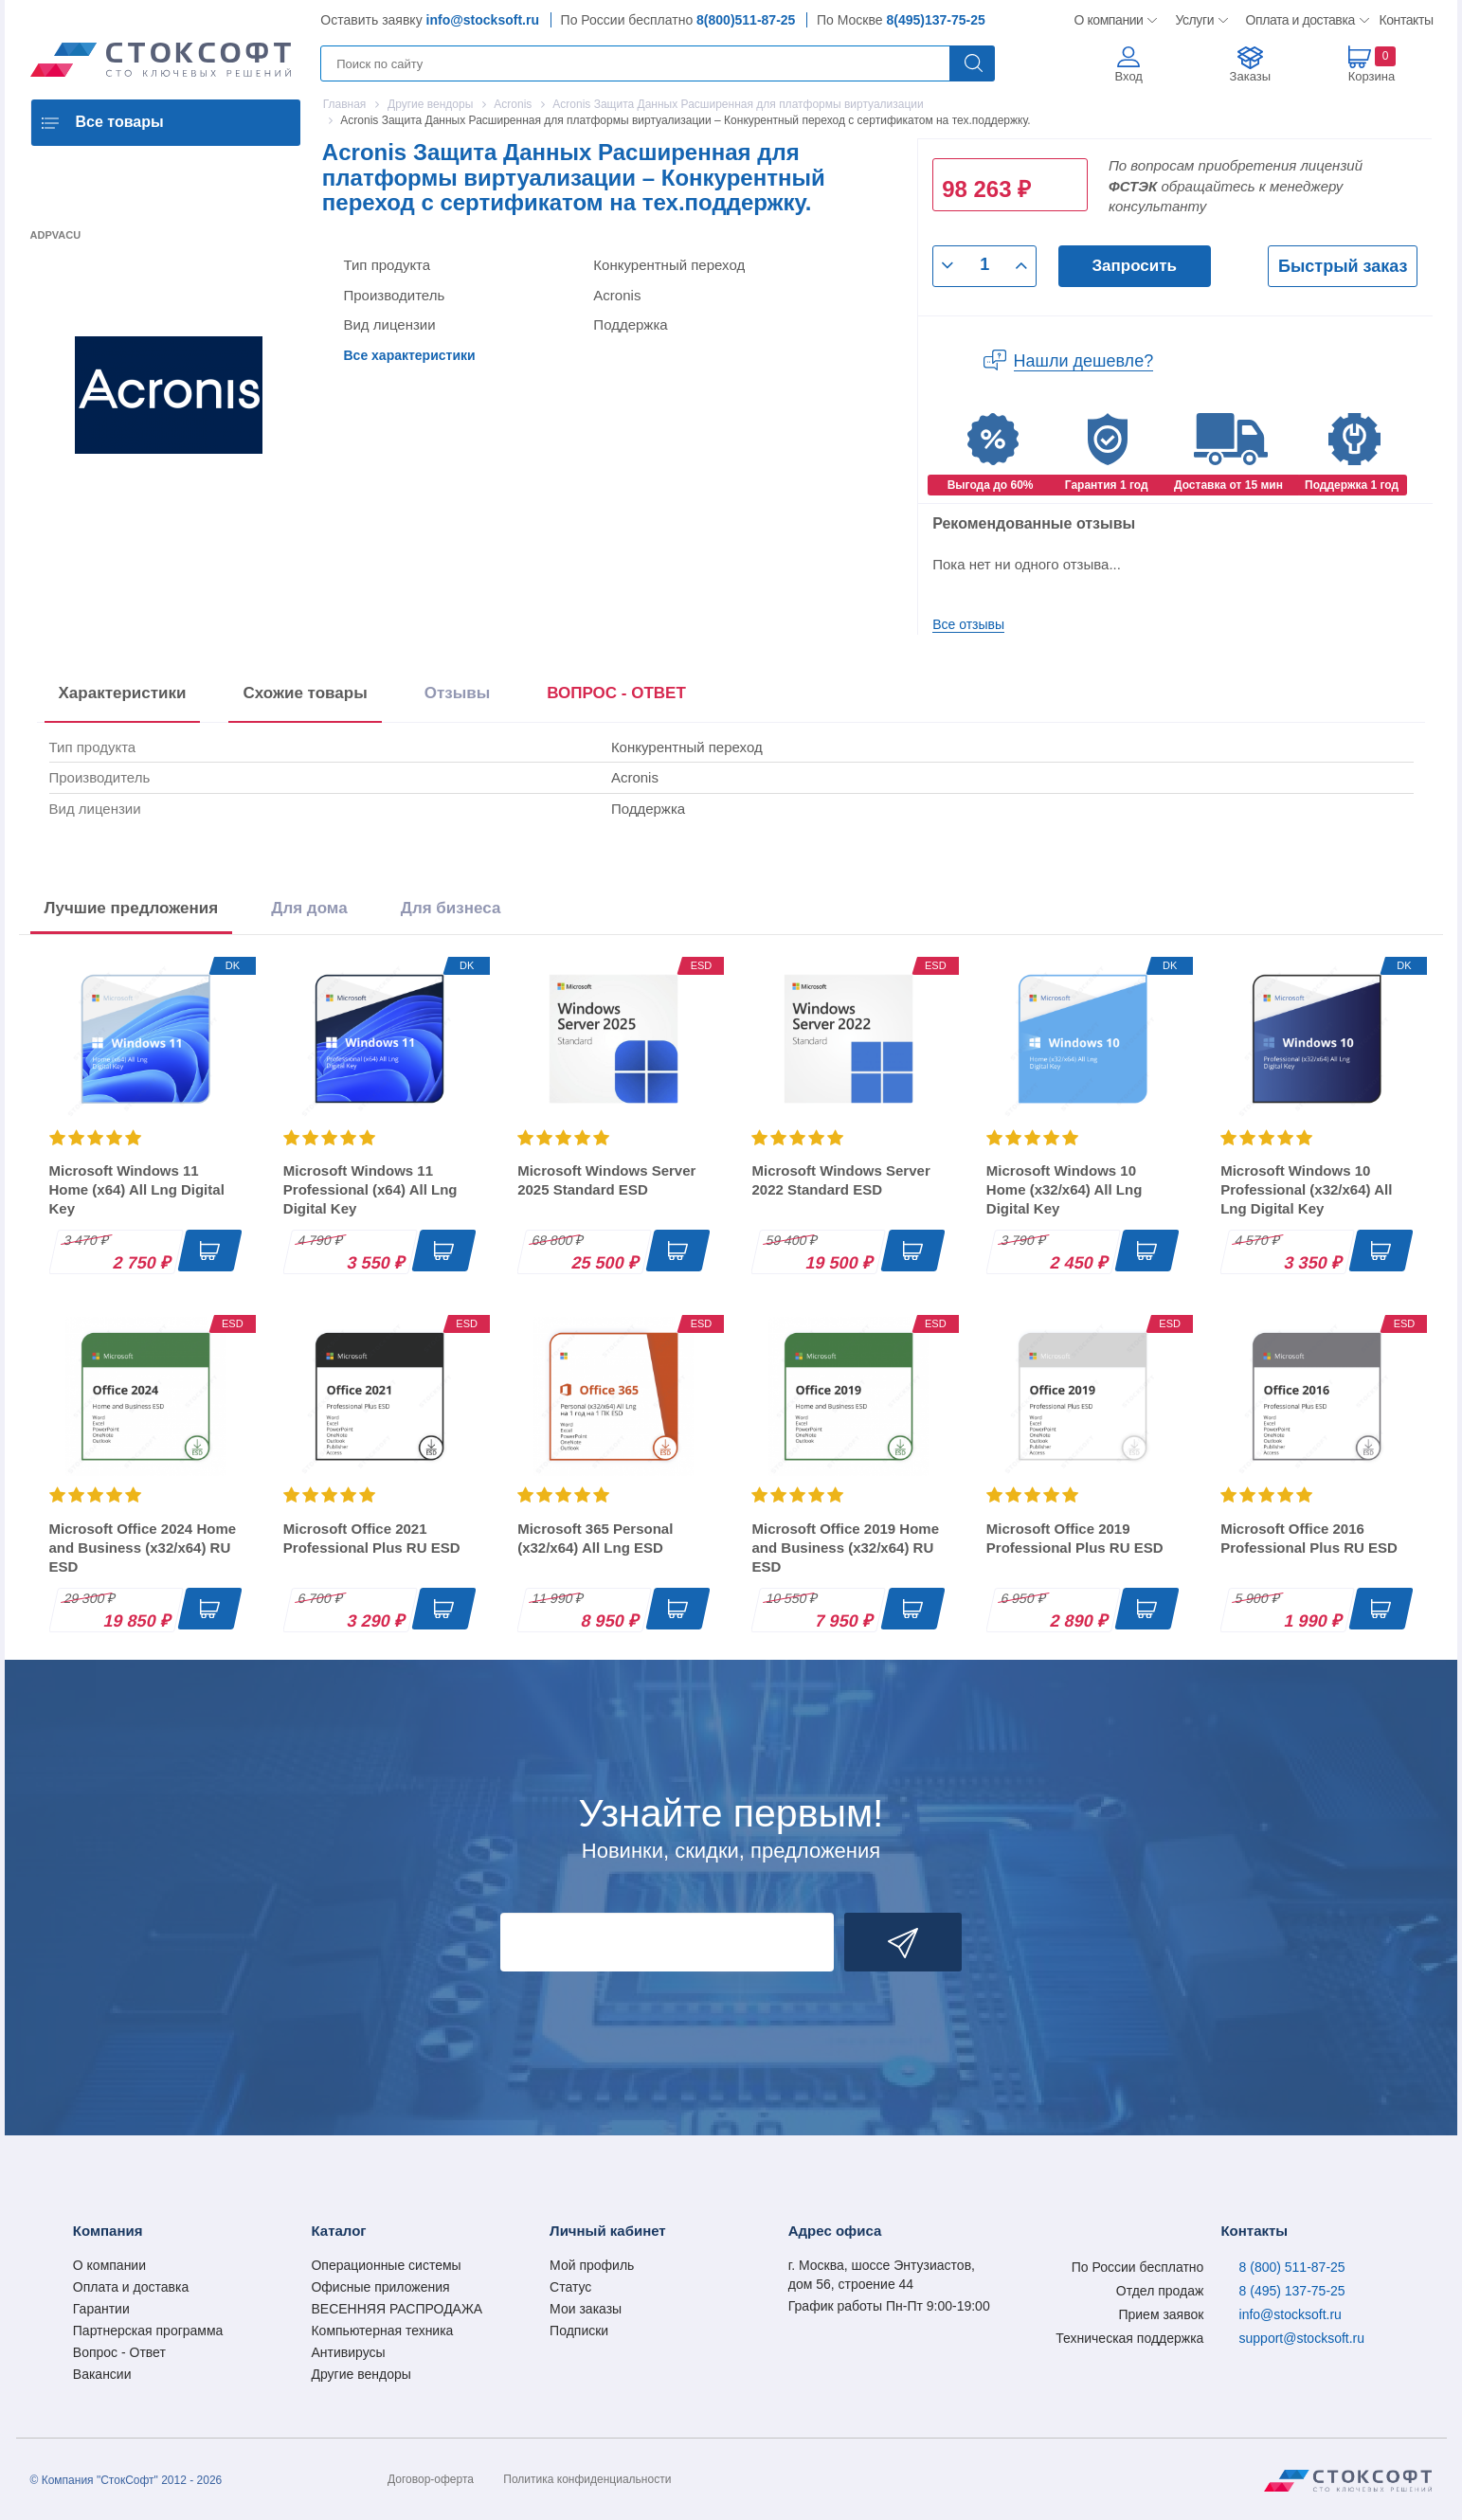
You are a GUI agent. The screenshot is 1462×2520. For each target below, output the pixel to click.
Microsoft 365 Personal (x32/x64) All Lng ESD (595, 1538)
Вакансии (102, 2374)
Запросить (1134, 266)
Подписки (579, 2330)
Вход (1129, 76)
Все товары (120, 122)
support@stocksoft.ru (1302, 2338)
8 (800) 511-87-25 (1292, 2267)
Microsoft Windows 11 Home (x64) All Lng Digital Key (137, 1189)
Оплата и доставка (1297, 19)
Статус (570, 2287)
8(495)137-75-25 (935, 19)
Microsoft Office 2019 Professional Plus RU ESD (1075, 1538)
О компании (1110, 19)
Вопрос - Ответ (119, 2352)
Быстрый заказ (1342, 266)
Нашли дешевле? (1084, 360)
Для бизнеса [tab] (451, 908)
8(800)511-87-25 (745, 19)
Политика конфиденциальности (587, 2479)
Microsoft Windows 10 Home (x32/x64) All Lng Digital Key (1064, 1189)
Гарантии (101, 2308)
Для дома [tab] (309, 908)
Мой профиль (592, 2265)
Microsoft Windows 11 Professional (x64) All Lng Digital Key (370, 1189)
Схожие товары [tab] (305, 693)
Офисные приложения (380, 2287)
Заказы (1250, 76)
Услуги (1196, 19)
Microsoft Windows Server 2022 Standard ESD (840, 1179)
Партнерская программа (148, 2330)
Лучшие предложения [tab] (132, 908)
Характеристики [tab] (123, 693)
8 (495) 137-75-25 (1292, 2290)
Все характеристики (409, 355)
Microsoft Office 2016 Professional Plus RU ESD (1309, 1538)
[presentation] (616, 697)
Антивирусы (348, 2352)
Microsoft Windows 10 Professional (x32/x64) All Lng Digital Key (1306, 1189)
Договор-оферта (431, 2479)
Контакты (1406, 19)
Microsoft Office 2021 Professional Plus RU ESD (371, 1538)
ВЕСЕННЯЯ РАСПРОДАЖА (396, 2308)
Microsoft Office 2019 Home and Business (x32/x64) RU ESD (845, 1548)
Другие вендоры (360, 2374)
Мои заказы (586, 2308)
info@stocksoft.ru (482, 19)
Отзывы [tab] (457, 693)
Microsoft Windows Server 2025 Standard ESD (606, 1179)
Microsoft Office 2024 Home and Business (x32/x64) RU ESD (143, 1548)
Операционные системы (385, 2265)
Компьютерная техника (382, 2330)
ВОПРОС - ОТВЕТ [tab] (616, 693)
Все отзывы (968, 624)
